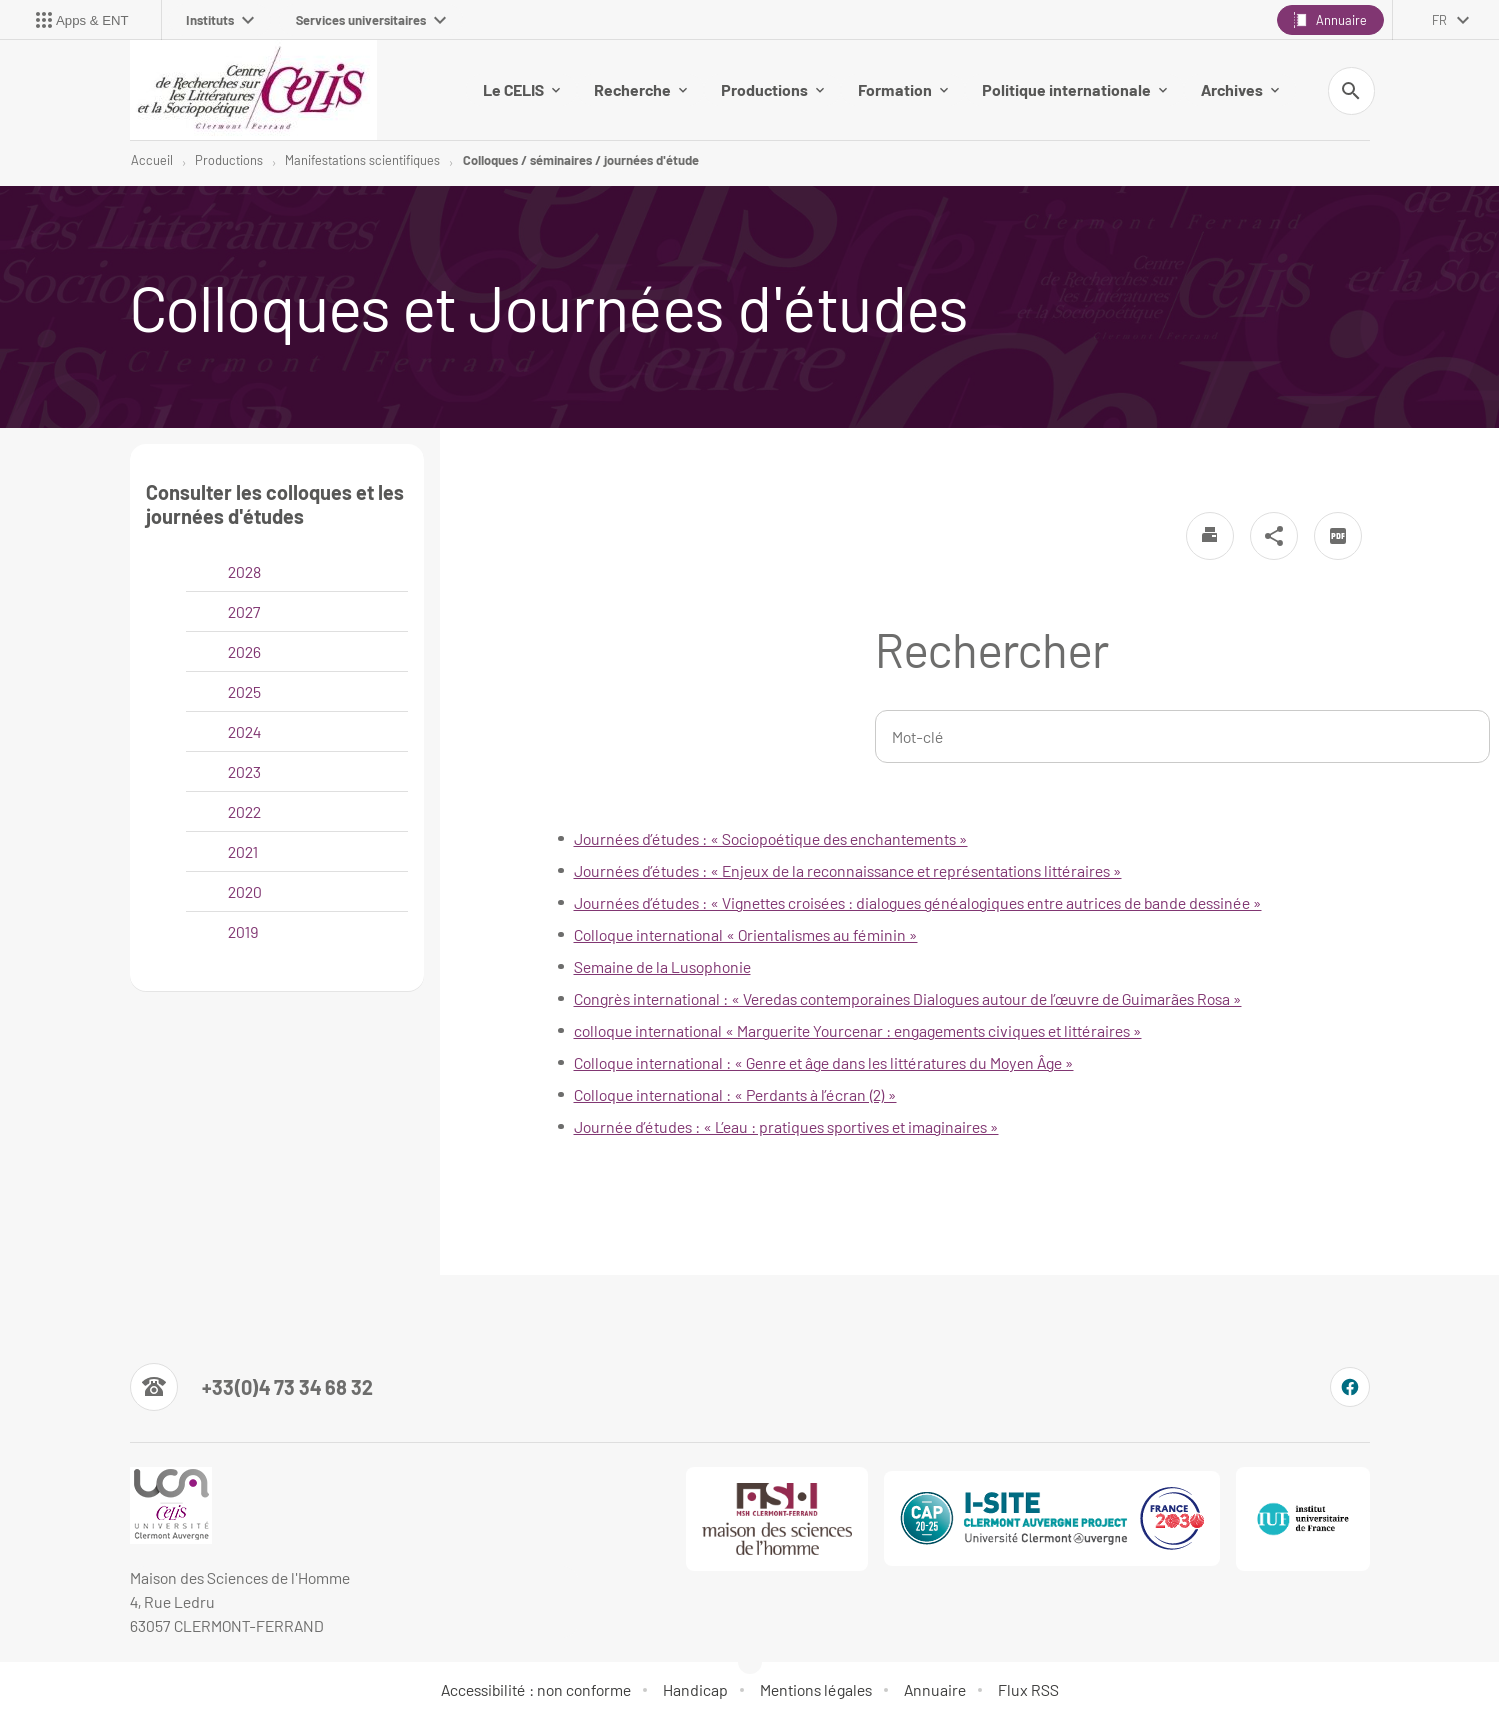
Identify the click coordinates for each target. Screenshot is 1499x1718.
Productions (772, 89)
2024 (244, 731)
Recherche (640, 89)
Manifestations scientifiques (362, 160)
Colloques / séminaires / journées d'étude (581, 160)
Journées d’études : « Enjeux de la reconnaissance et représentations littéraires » (848, 870)
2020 (245, 891)
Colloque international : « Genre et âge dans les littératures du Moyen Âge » (824, 1062)
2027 (244, 611)
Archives (1240, 89)
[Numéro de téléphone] (251, 1387)
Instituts (220, 20)
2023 (244, 771)
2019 (243, 931)
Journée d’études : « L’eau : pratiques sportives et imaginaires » (786, 1126)
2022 (244, 811)
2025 (244, 691)
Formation (903, 89)
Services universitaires (371, 20)
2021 (243, 851)
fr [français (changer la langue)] (1439, 20)
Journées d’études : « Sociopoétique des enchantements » (771, 838)
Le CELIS (521, 89)
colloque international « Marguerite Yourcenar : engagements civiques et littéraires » (858, 1030)
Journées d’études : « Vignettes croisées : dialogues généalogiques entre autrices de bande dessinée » (918, 902)
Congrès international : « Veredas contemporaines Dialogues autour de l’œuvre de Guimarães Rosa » (908, 998)
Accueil (152, 160)
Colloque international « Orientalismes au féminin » (746, 934)
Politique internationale (1074, 89)
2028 (244, 571)
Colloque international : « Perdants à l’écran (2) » (735, 1094)
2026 (244, 651)
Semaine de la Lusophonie (662, 966)
